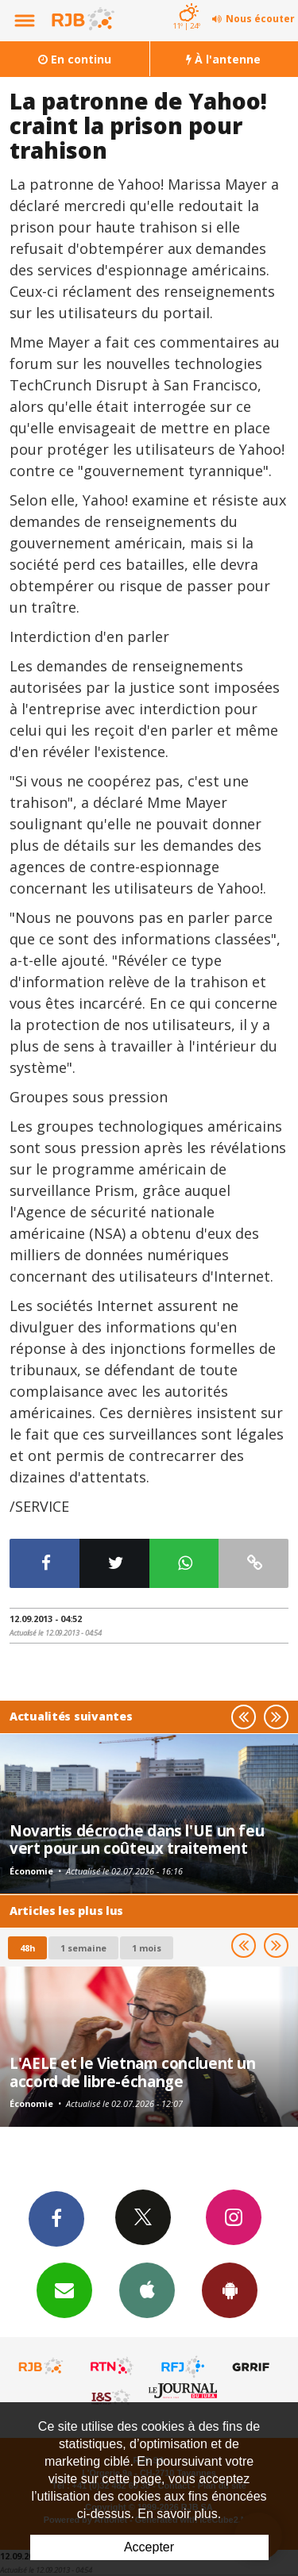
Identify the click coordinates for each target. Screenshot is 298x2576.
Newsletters (64, 2289)
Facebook (56, 2218)
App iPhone (147, 2289)
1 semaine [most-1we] (83, 1948)
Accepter (149, 2547)
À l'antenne (223, 59)
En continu (74, 59)
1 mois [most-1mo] (146, 1948)
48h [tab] (27, 1948)
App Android (229, 2289)
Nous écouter (260, 18)
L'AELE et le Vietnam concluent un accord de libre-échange (133, 2071)
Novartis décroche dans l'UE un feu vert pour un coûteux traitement (137, 1839)
